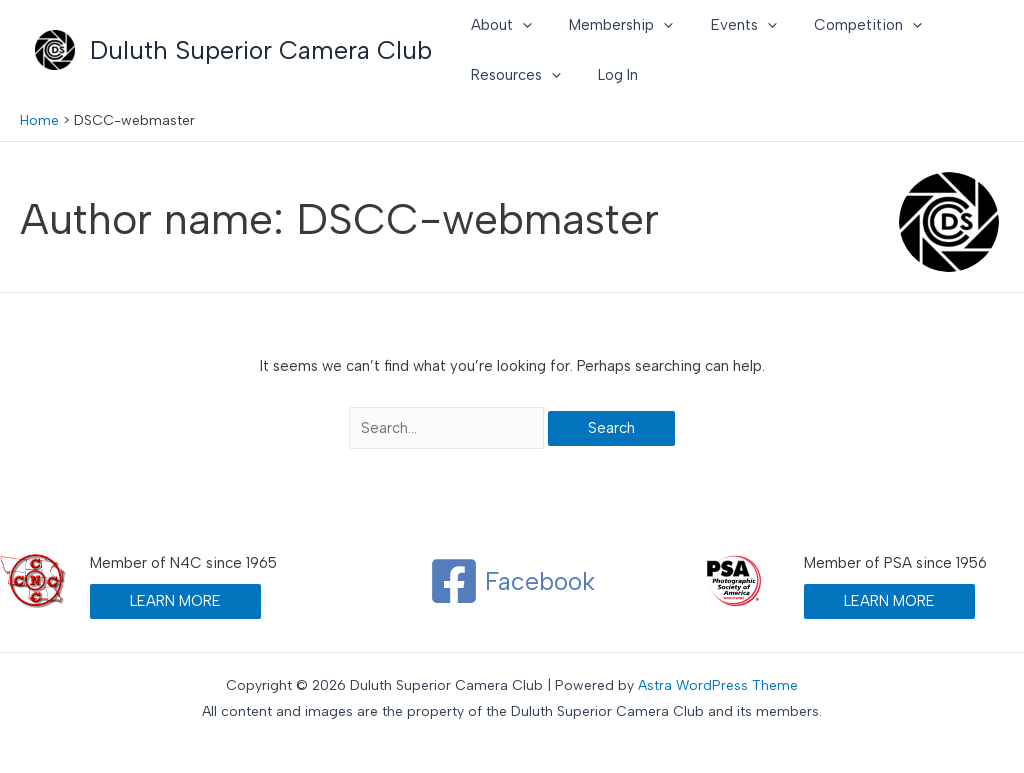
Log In (607, 75)
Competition (842, 25)
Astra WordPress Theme (718, 685)
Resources (512, 75)
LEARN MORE (175, 601)
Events (725, 25)
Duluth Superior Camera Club (261, 50)
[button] (518, 25)
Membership (610, 25)
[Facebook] (512, 581)
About (497, 25)
